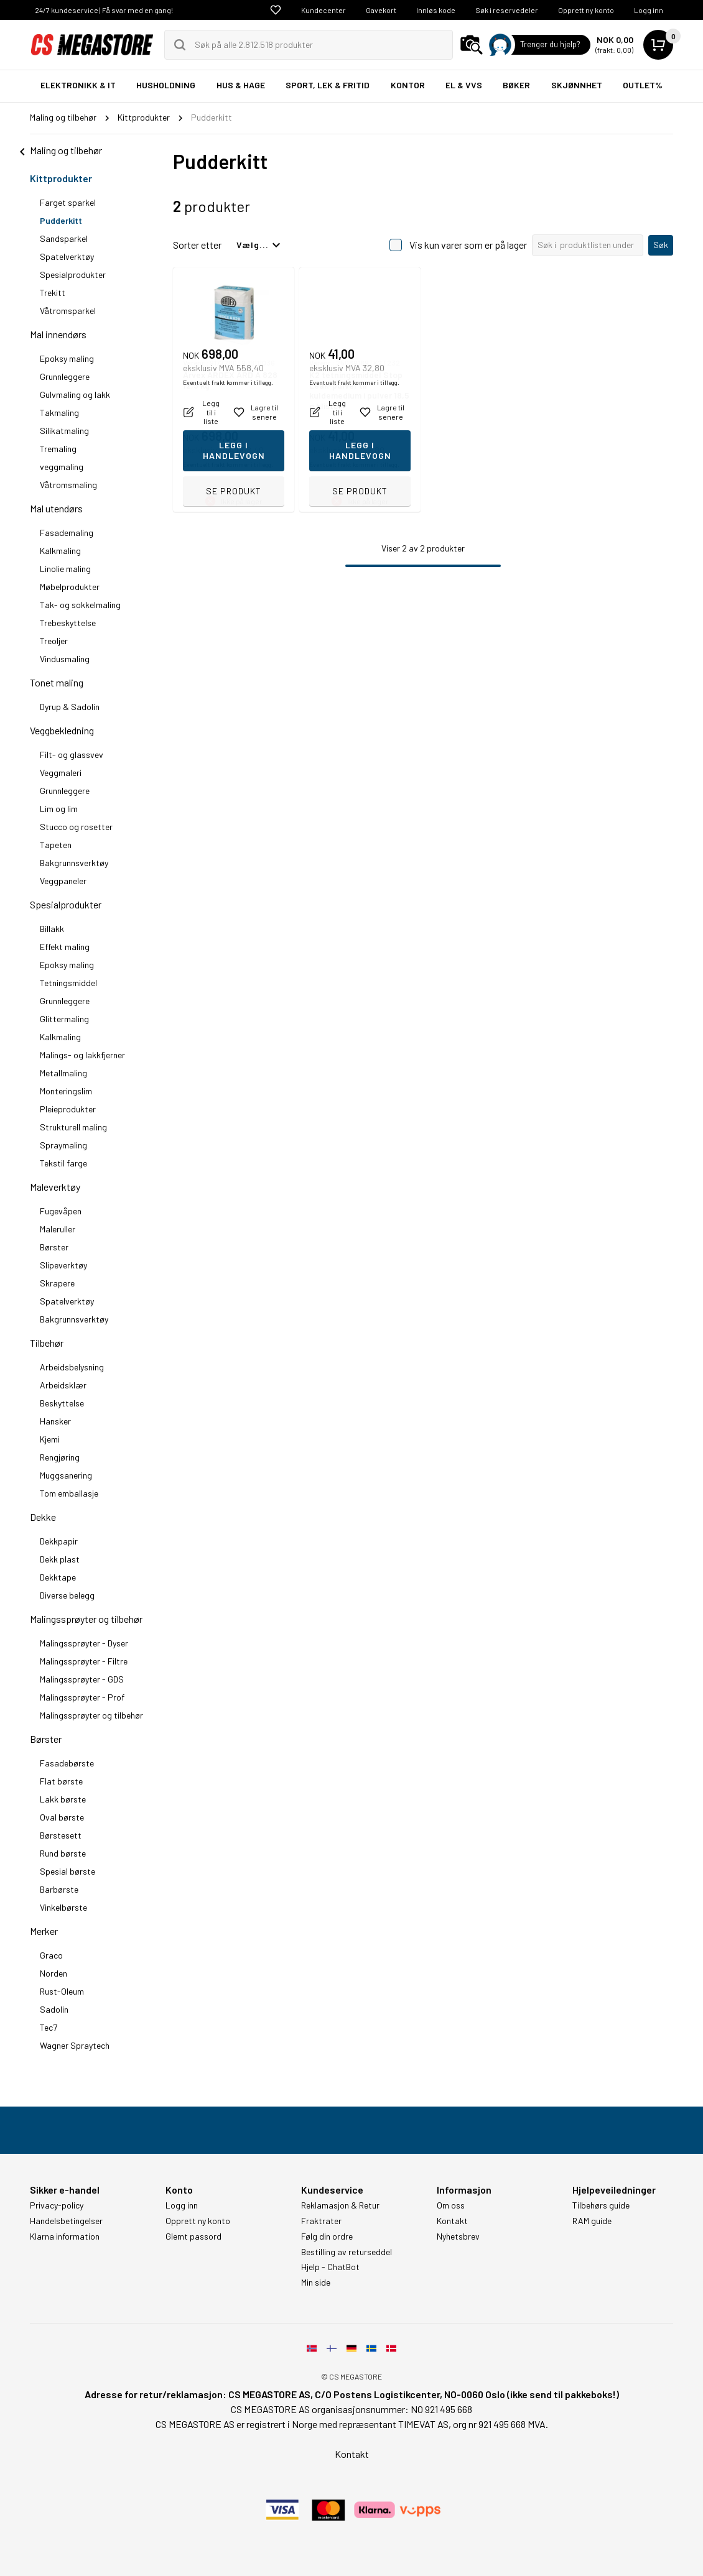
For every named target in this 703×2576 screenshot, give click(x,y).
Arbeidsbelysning (72, 1367)
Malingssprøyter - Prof (82, 1697)
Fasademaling (66, 532)
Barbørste (59, 1889)
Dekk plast (60, 1559)
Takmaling (59, 412)
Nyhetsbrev (458, 2236)
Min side (315, 2282)
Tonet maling (56, 682)
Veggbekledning (62, 730)
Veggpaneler (63, 880)
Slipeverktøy (63, 1265)
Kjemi (50, 1439)
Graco (51, 1955)
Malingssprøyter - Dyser (84, 1643)
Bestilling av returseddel (346, 2252)
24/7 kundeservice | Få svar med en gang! (104, 10)
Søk (660, 244)
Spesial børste (67, 1871)
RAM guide (592, 2221)
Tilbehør (46, 1343)
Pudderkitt (61, 220)
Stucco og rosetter (76, 826)
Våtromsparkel (68, 310)
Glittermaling (64, 1018)
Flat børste (61, 1781)
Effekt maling (65, 946)
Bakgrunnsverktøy (74, 862)
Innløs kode (435, 10)
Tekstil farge (63, 1163)
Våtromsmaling (68, 484)
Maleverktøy (55, 1187)
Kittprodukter (61, 178)
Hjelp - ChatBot (330, 2267)
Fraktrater (321, 2221)
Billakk (52, 928)
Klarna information (65, 2236)
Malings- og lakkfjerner (82, 1055)
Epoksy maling (67, 358)
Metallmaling (63, 1073)
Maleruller (57, 1229)
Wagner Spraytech (74, 2045)
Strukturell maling (73, 1127)
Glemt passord (193, 2236)
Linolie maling (65, 568)
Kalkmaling (60, 550)
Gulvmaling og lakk (75, 394)
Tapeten (56, 844)
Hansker (55, 1421)
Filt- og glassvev (71, 754)
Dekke (43, 1517)
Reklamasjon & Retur (340, 2205)
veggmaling (61, 466)
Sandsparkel (64, 238)
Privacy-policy (56, 2205)
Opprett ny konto (586, 10)
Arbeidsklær (63, 1385)
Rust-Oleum (62, 1991)
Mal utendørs (56, 508)
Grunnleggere (65, 376)
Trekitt (52, 292)
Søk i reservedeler (506, 10)
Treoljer (54, 640)
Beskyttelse (62, 1403)
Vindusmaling (65, 658)
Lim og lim (59, 808)
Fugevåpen (60, 1211)
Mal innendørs (58, 334)
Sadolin (54, 2009)
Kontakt (452, 2221)
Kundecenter (323, 10)
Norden (53, 1973)
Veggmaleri (60, 772)
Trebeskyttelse (68, 622)
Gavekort (381, 10)
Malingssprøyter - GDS (82, 1679)
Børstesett (60, 1835)
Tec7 (48, 2027)
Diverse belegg (67, 1595)
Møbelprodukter (70, 586)
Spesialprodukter (73, 274)
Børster (54, 1247)
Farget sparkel (68, 202)
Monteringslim (66, 1091)
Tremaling (58, 448)
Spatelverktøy (67, 256)
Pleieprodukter (68, 1109)
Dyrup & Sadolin (70, 706)
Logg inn (648, 10)
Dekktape (58, 1577)
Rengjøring (60, 1457)
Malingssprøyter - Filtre (84, 1661)
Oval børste (62, 1817)
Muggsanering (66, 1475)
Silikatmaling (64, 430)
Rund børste (63, 1853)
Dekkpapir (59, 1541)
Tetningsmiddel (68, 982)
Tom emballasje (69, 1493)
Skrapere (57, 1283)
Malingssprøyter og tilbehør (86, 1619)
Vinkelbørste (63, 1907)
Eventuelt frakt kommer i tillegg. (228, 464)
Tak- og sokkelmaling (80, 604)
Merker (44, 1931)
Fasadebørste (67, 1763)
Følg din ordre (327, 2236)
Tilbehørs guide (601, 2205)
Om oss (451, 2205)
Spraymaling (63, 1145)
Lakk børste (63, 1799)
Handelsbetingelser (66, 2221)
